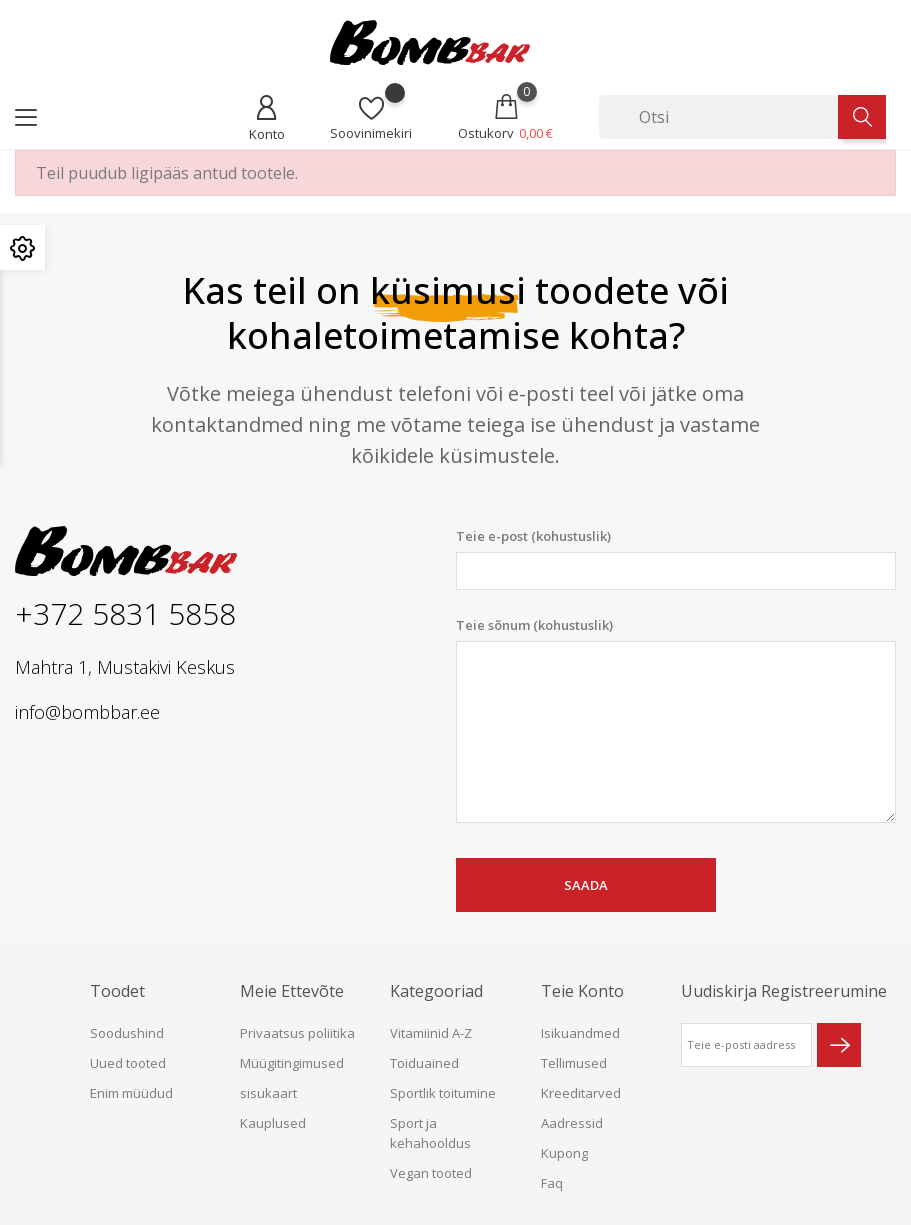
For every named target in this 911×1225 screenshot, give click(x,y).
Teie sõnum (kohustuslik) (676, 720)
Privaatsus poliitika (297, 1033)
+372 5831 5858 (125, 613)
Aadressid (572, 1123)
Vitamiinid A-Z (431, 1033)
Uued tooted (128, 1063)
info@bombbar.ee (87, 712)
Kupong (564, 1153)
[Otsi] (718, 117)
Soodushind (127, 1033)
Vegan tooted (431, 1173)
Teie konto (582, 991)
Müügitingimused (292, 1063)
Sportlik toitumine (443, 1093)
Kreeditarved (581, 1093)
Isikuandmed (580, 1033)
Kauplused (273, 1123)
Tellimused (574, 1063)
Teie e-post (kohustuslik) (676, 558)
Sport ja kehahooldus (430, 1133)
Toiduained (424, 1063)
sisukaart (268, 1093)
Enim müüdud (131, 1093)
